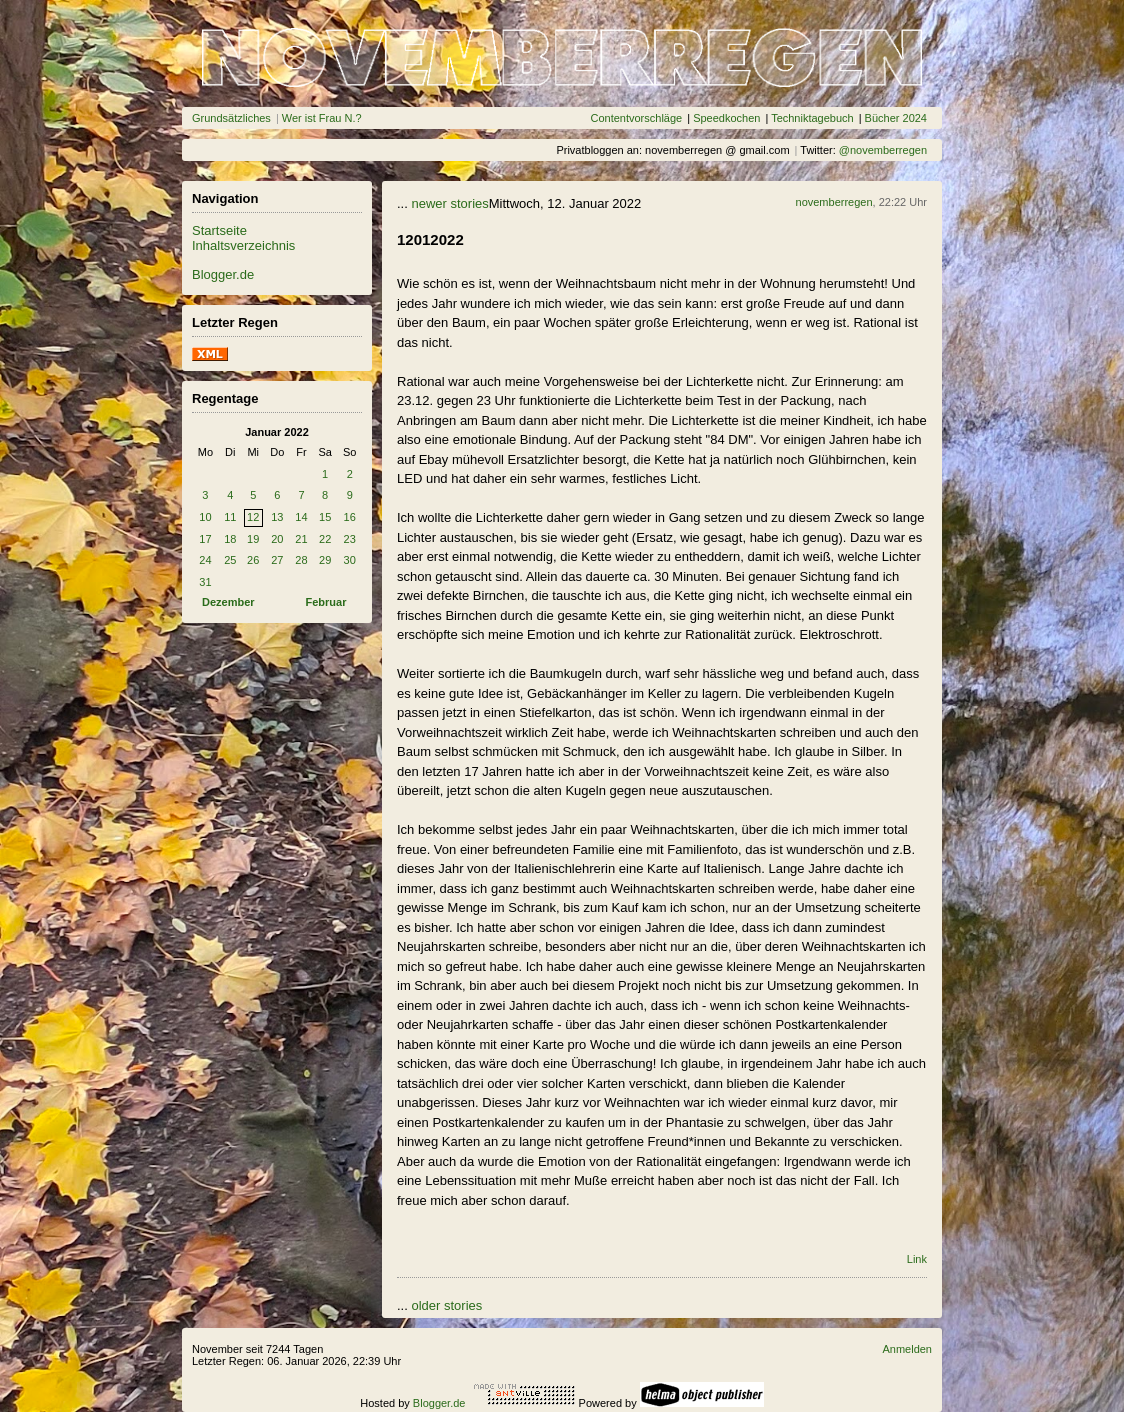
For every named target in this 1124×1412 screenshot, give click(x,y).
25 (230, 560)
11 (230, 517)
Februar (326, 602)
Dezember (228, 602)
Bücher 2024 (896, 118)
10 (205, 517)
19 (253, 539)
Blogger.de (223, 274)
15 (325, 517)
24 (205, 560)
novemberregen (834, 202)
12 (253, 517)
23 (350, 539)
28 (301, 560)
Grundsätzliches (231, 118)
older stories (446, 1305)
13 (277, 517)
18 (230, 539)
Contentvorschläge (636, 118)
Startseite (219, 230)
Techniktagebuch (812, 118)
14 (301, 517)
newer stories (449, 203)
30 (350, 560)
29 (325, 560)
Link (917, 1259)
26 (253, 560)
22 (325, 539)
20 (277, 539)
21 (301, 539)
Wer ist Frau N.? (322, 118)
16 (350, 517)
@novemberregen (883, 150)
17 (205, 539)
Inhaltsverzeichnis (243, 245)
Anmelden (907, 1349)
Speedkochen (726, 118)
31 (205, 582)
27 (277, 560)
